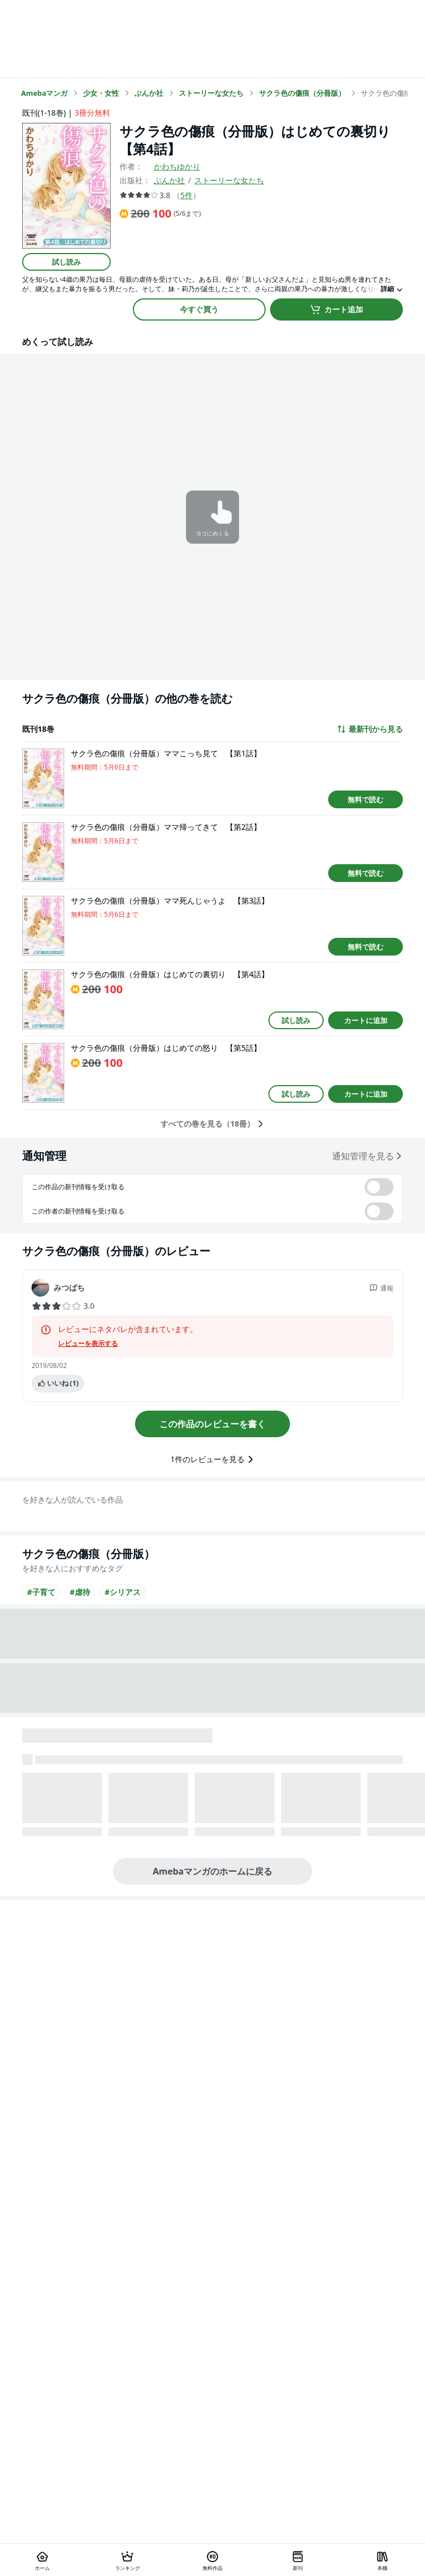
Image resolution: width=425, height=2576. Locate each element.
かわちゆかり (177, 166)
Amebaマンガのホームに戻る (212, 1871)
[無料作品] (212, 2560)
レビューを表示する (88, 1343)
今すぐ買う (199, 309)
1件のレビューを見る (212, 1459)
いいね (58, 1383)
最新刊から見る (369, 729)
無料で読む (365, 799)
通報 (381, 1288)
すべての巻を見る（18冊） (212, 1124)
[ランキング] (127, 2560)
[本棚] (382, 2560)
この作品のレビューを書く (212, 1424)
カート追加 (336, 309)
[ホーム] (42, 2560)
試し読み (66, 262)
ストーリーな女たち (229, 180)
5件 (186, 195)
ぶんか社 (169, 180)
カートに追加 (365, 1020)
